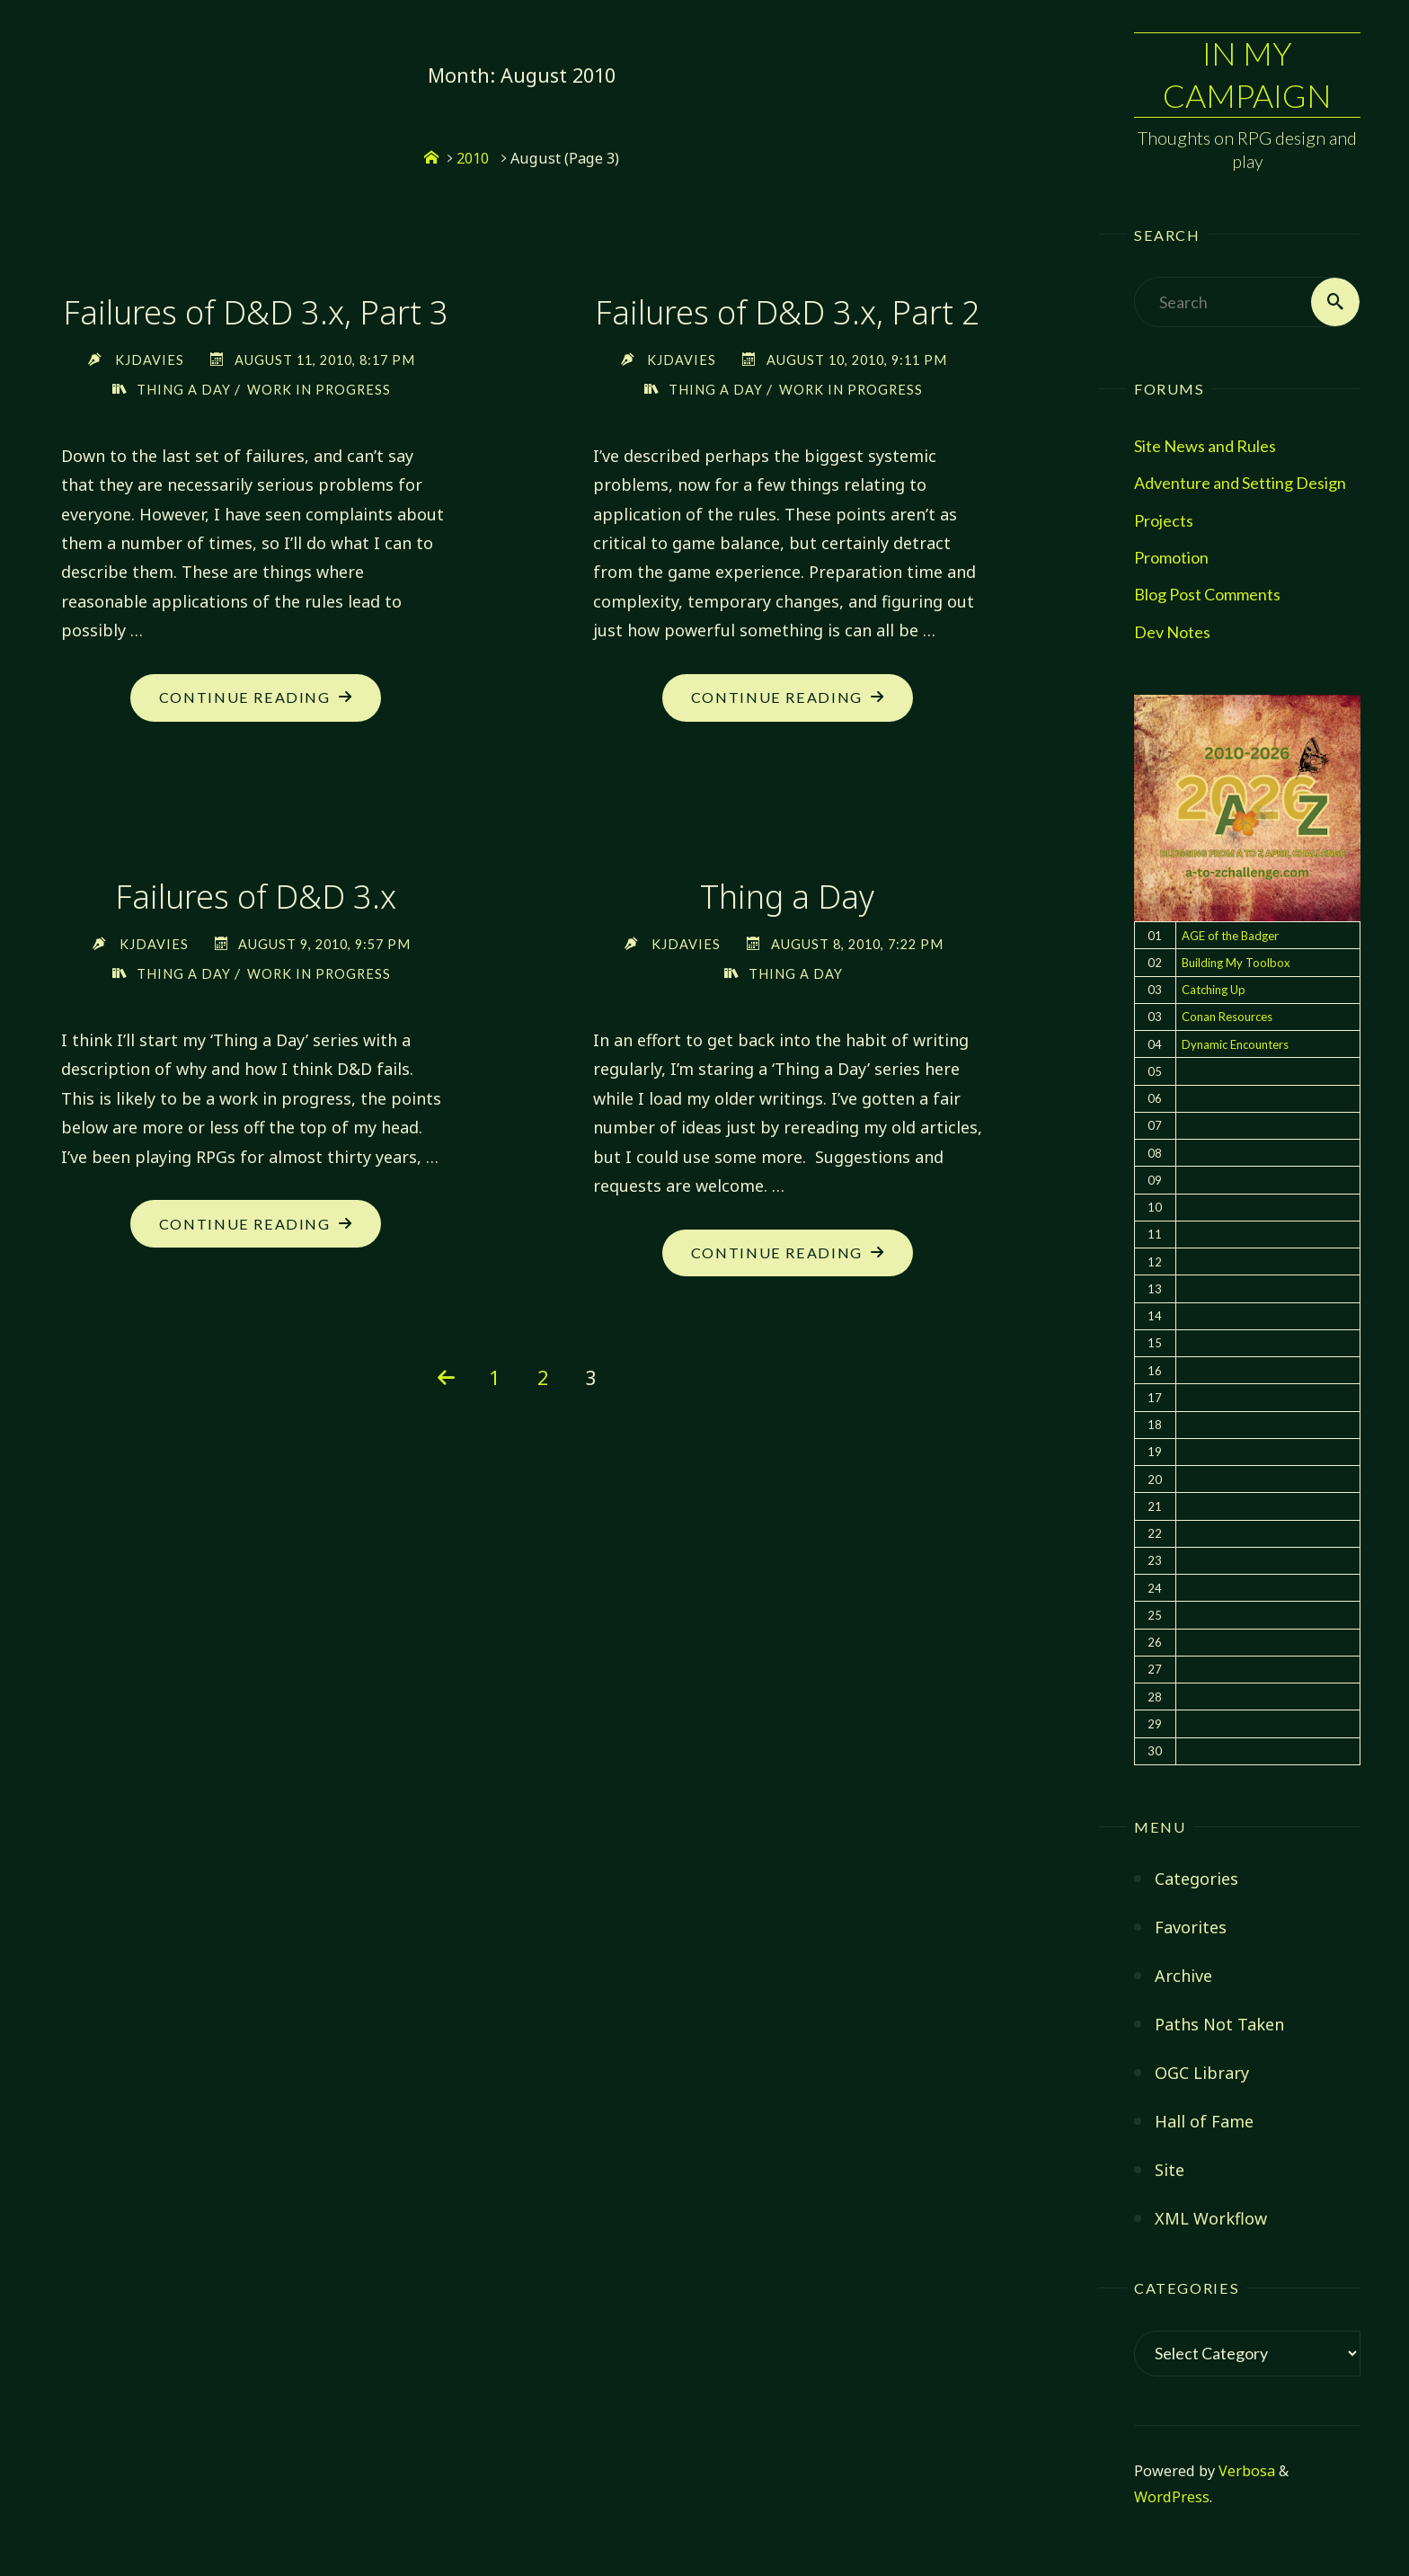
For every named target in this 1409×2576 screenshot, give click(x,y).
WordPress (1172, 2497)
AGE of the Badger (1230, 935)
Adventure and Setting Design (1240, 483)
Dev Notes (1172, 632)
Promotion (1171, 557)
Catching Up (1213, 989)
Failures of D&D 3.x (255, 897)
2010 (472, 158)
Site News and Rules (1205, 446)
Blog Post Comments (1207, 595)
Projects (1163, 520)
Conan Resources (1227, 1017)
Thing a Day (184, 389)
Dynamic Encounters (1235, 1044)
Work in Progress (319, 389)
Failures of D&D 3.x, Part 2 (787, 312)
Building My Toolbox (1236, 962)
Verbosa (1245, 2471)
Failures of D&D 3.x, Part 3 (255, 312)
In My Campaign (1247, 75)
